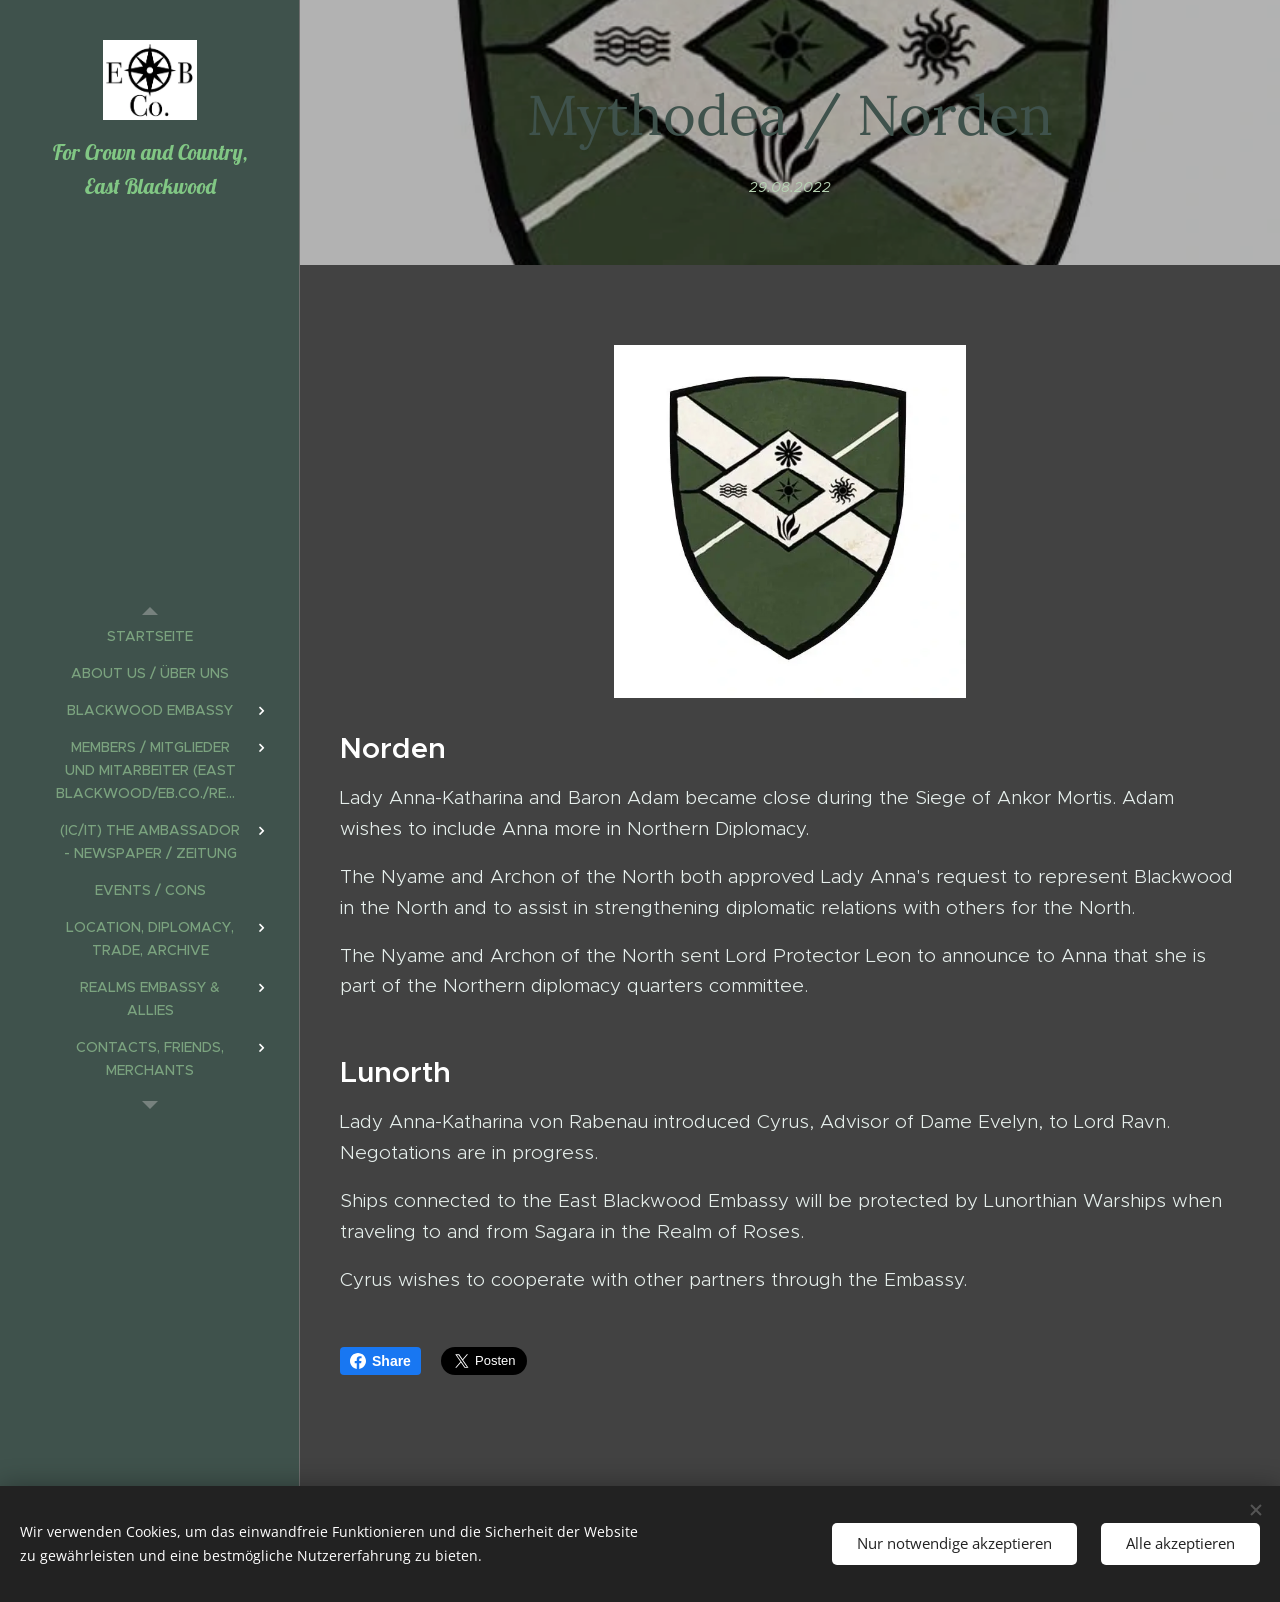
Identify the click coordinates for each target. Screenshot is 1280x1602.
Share (380, 1361)
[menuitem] (150, 636)
